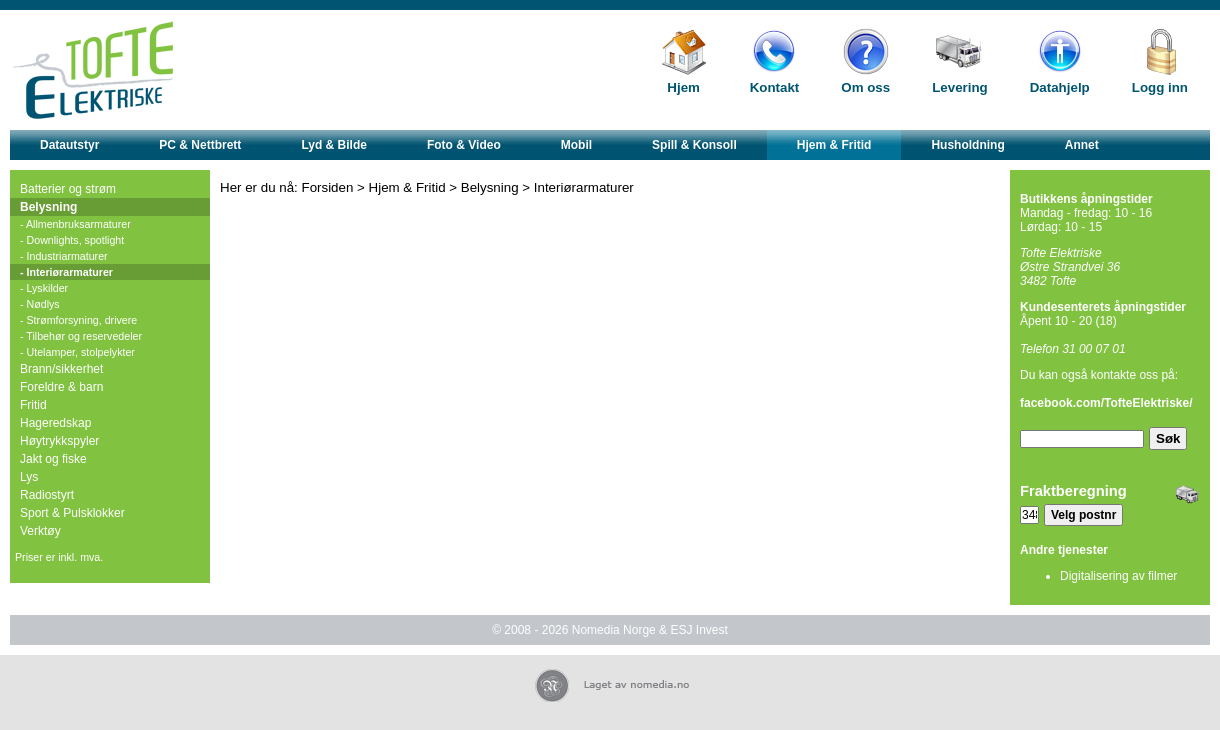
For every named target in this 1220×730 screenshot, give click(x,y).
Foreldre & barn (61, 387)
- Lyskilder (44, 288)
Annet (1082, 145)
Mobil (576, 145)
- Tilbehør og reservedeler (81, 336)
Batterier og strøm (68, 189)
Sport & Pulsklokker (72, 513)
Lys (29, 477)
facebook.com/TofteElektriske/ (1106, 403)
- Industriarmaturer (64, 256)
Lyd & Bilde (334, 145)
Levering (960, 87)
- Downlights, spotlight (72, 240)
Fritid (33, 405)
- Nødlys (40, 304)
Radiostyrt (47, 495)
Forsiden (328, 187)
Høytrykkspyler (59, 441)
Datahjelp (1060, 87)
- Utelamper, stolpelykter (77, 352)
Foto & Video (464, 145)
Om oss (865, 87)
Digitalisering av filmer (1118, 576)
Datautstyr (69, 145)
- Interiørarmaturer (66, 272)
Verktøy (40, 531)
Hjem (683, 87)
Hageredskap (55, 423)
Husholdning (967, 145)
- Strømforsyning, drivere (78, 320)
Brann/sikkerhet (61, 369)
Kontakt (775, 87)
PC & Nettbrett (200, 145)
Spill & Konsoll (694, 145)
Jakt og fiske (53, 459)
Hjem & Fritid (834, 145)
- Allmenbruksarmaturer (75, 224)
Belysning (48, 207)
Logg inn (1160, 87)
